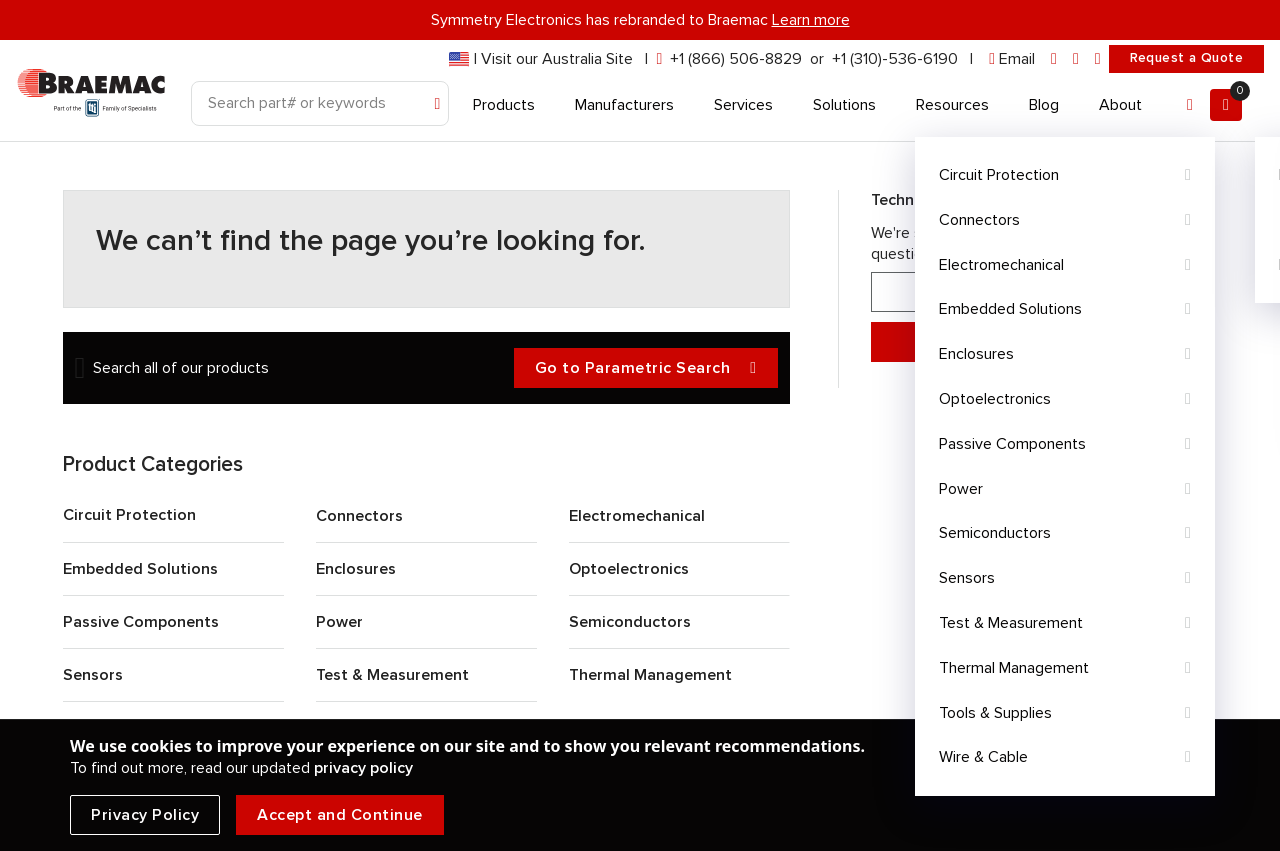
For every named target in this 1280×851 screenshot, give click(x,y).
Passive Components (141, 622)
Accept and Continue (340, 815)
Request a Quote (1186, 58)
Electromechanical (637, 516)
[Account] (1190, 105)
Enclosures (356, 569)
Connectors (359, 516)
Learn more (811, 20)
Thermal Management (650, 675)
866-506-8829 (1036, 292)
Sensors (93, 675)
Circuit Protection (129, 515)
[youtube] (1098, 59)
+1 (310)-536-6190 (895, 59)
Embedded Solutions (140, 569)
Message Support (1037, 342)
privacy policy (363, 768)
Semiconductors (630, 622)
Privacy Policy (145, 815)
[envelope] (1012, 59)
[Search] (320, 103)
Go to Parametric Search (646, 368)
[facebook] (1076, 59)
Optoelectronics (629, 569)
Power (339, 622)
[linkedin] (1054, 59)
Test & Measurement (392, 675)
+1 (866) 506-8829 (736, 59)
